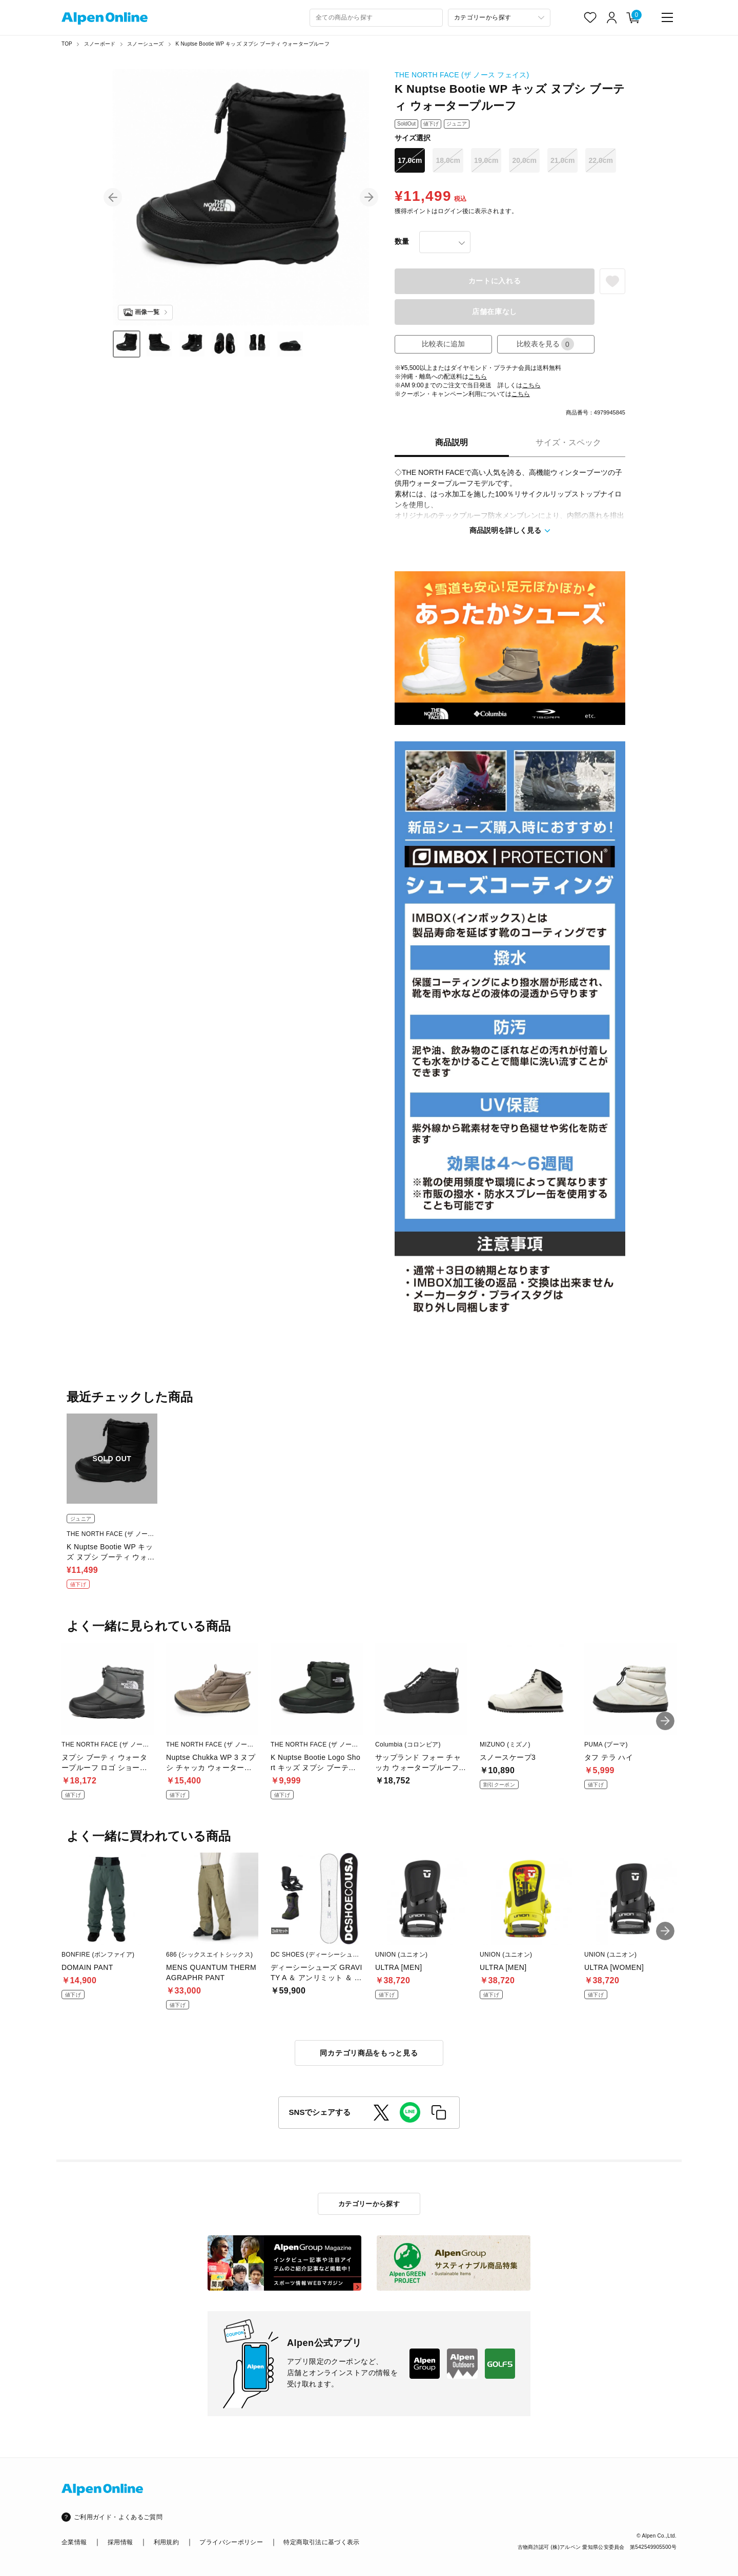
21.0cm (562, 160)
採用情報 (120, 2542)
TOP (66, 44)
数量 (402, 241)
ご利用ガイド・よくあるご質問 (118, 2517)
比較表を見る (545, 344)
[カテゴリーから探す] (499, 18)
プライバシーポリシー (231, 2542)
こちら (477, 376)
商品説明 (451, 442)
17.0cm (410, 160)
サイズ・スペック (568, 442)
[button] (113, 197)
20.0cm (524, 160)
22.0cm (600, 160)
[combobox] (376, 18)
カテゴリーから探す (369, 2204)
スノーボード (99, 44)
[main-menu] (667, 17)
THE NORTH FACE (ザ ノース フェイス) (462, 75)
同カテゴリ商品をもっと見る (369, 2053)
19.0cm (486, 160)
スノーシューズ (145, 44)
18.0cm (448, 160)
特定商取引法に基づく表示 (321, 2542)
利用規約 (166, 2542)
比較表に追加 (443, 344)
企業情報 (74, 2542)
